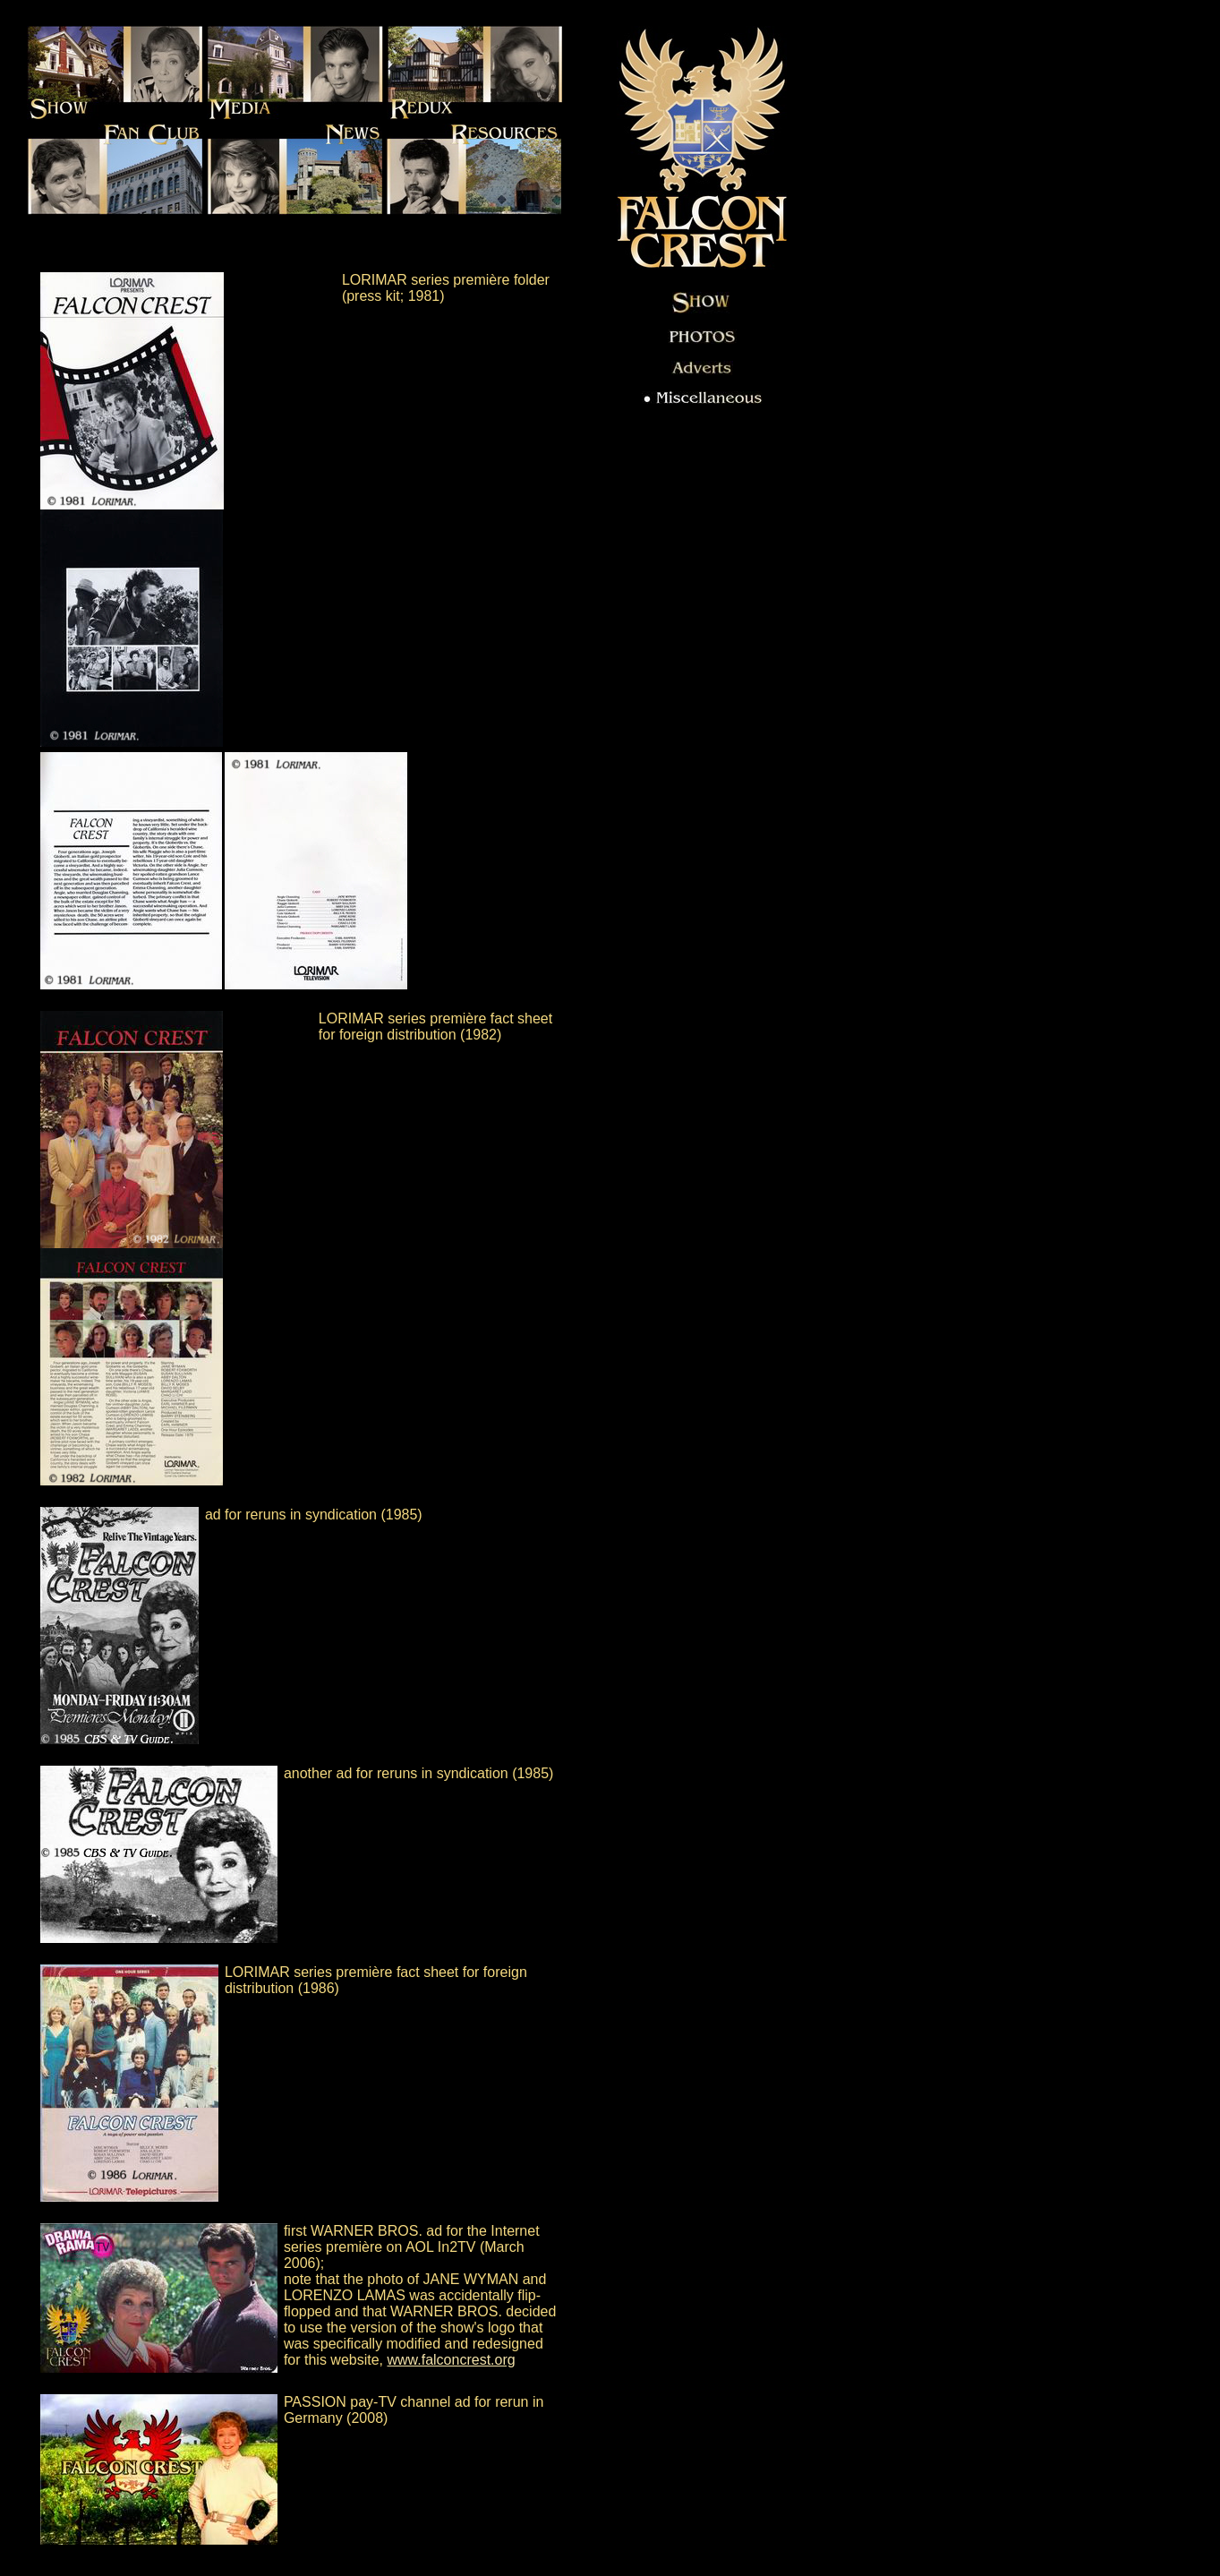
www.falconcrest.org (451, 2359)
